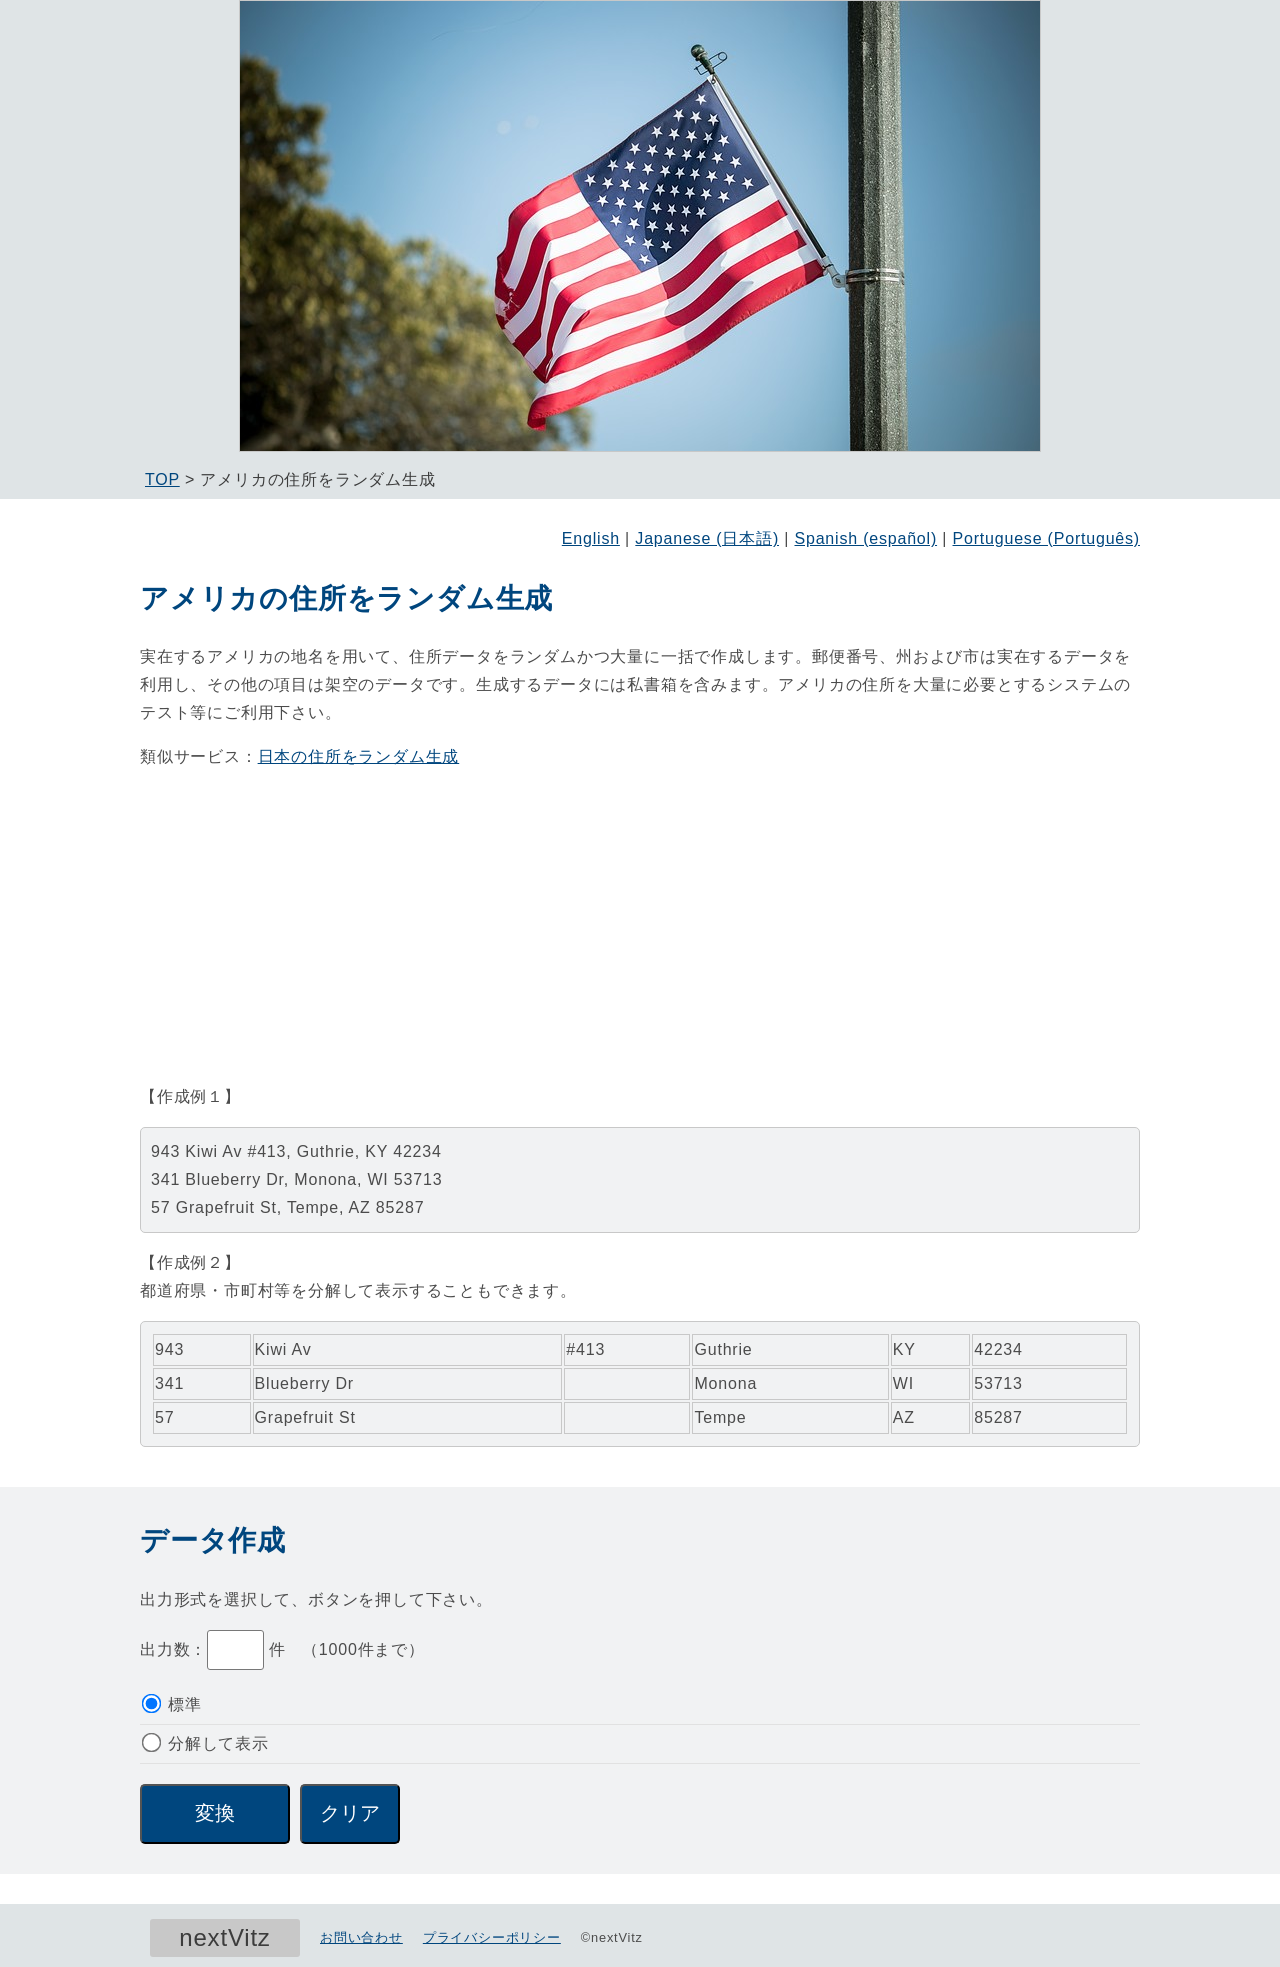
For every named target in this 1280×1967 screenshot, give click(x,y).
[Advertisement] (640, 927)
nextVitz (224, 1937)
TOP (162, 479)
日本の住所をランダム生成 (359, 756)
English (591, 538)
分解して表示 (205, 1743)
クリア (350, 1813)
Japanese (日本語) (707, 538)
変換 (215, 1813)
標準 (172, 1704)
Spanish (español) (865, 538)
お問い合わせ (361, 1937)
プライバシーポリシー (492, 1937)
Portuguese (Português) (1046, 538)
